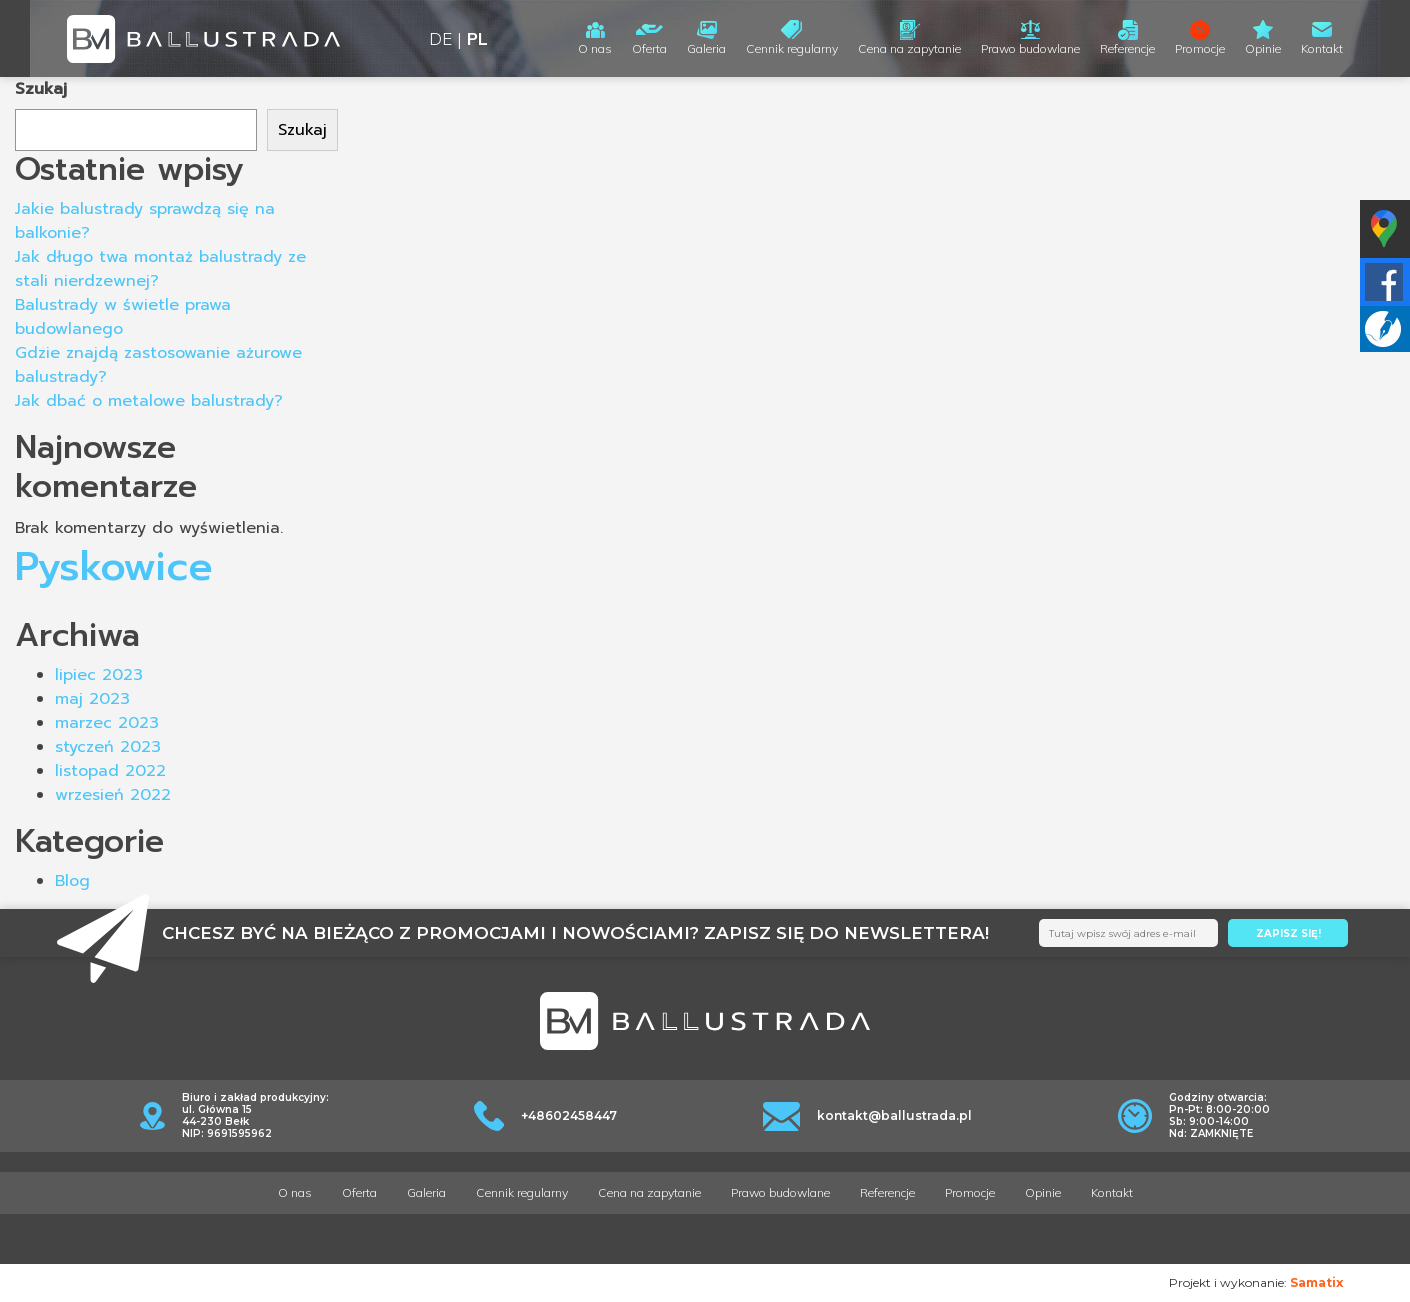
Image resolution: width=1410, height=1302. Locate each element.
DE (440, 38)
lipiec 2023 (99, 675)
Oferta (649, 48)
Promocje (1200, 48)
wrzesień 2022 (113, 795)
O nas (595, 48)
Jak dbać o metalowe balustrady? (149, 401)
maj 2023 (92, 699)
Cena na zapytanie (909, 48)
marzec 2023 (107, 723)
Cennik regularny (792, 48)
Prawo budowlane (1030, 48)
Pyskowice (114, 566)
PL (477, 38)
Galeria (706, 48)
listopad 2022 (110, 771)
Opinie (1263, 48)
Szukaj (41, 89)
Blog (72, 881)
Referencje (1127, 48)
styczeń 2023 (108, 747)
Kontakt (1322, 48)
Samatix (1316, 1282)
